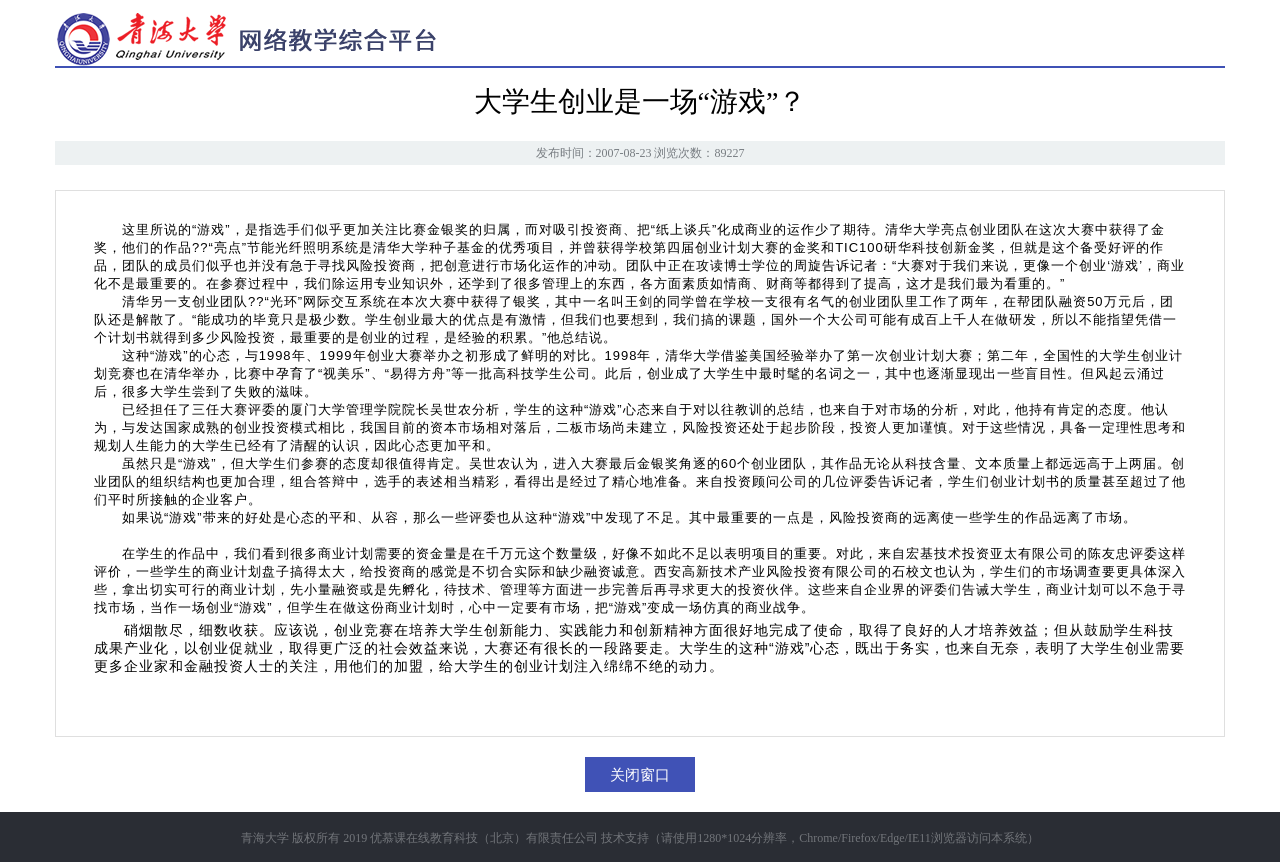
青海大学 (265, 838)
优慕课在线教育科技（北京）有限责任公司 (484, 838)
